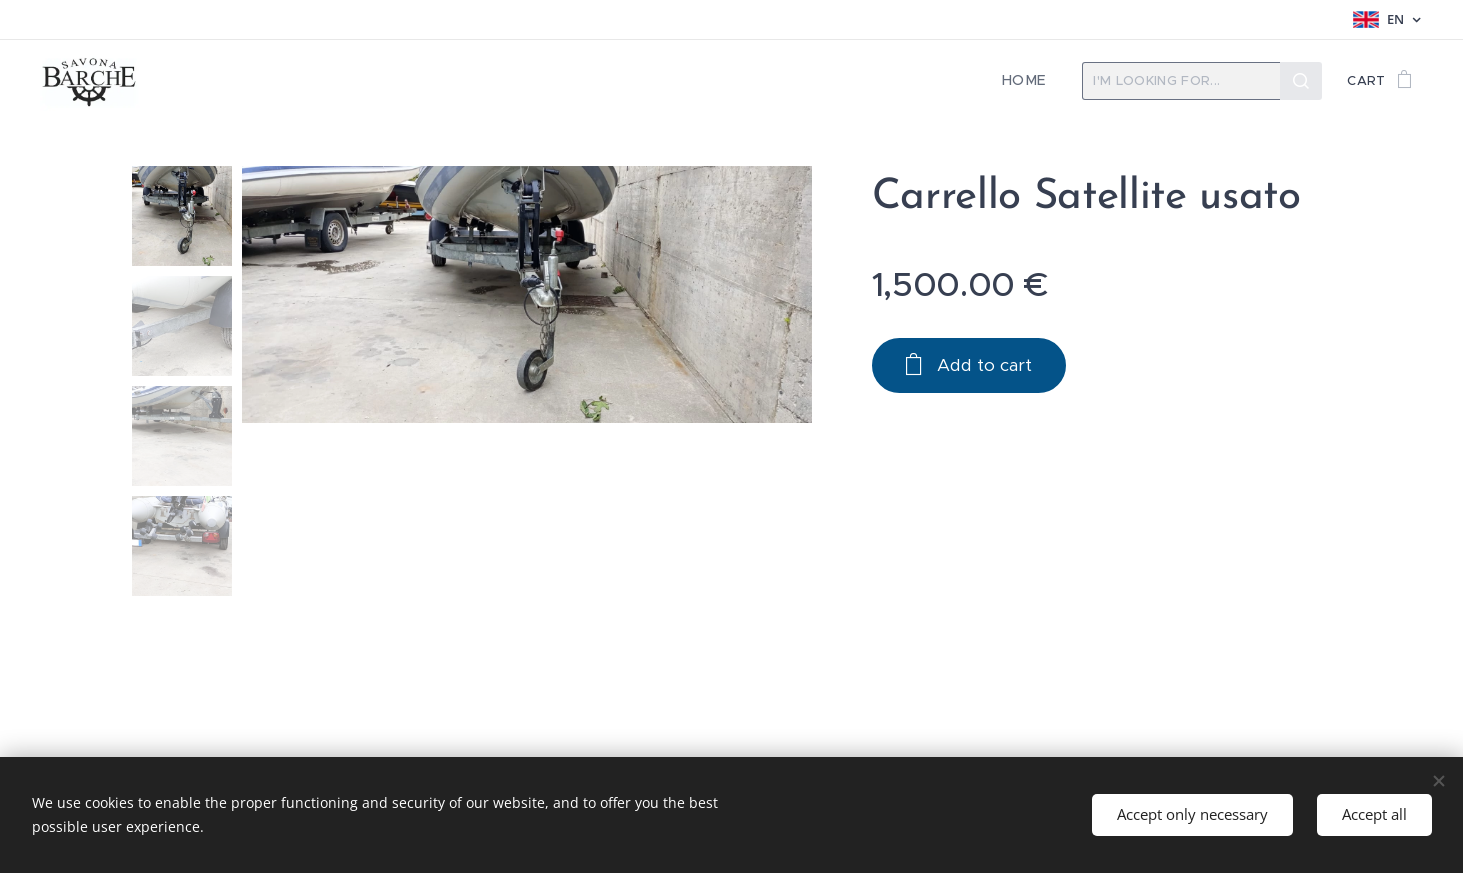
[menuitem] (1031, 81)
